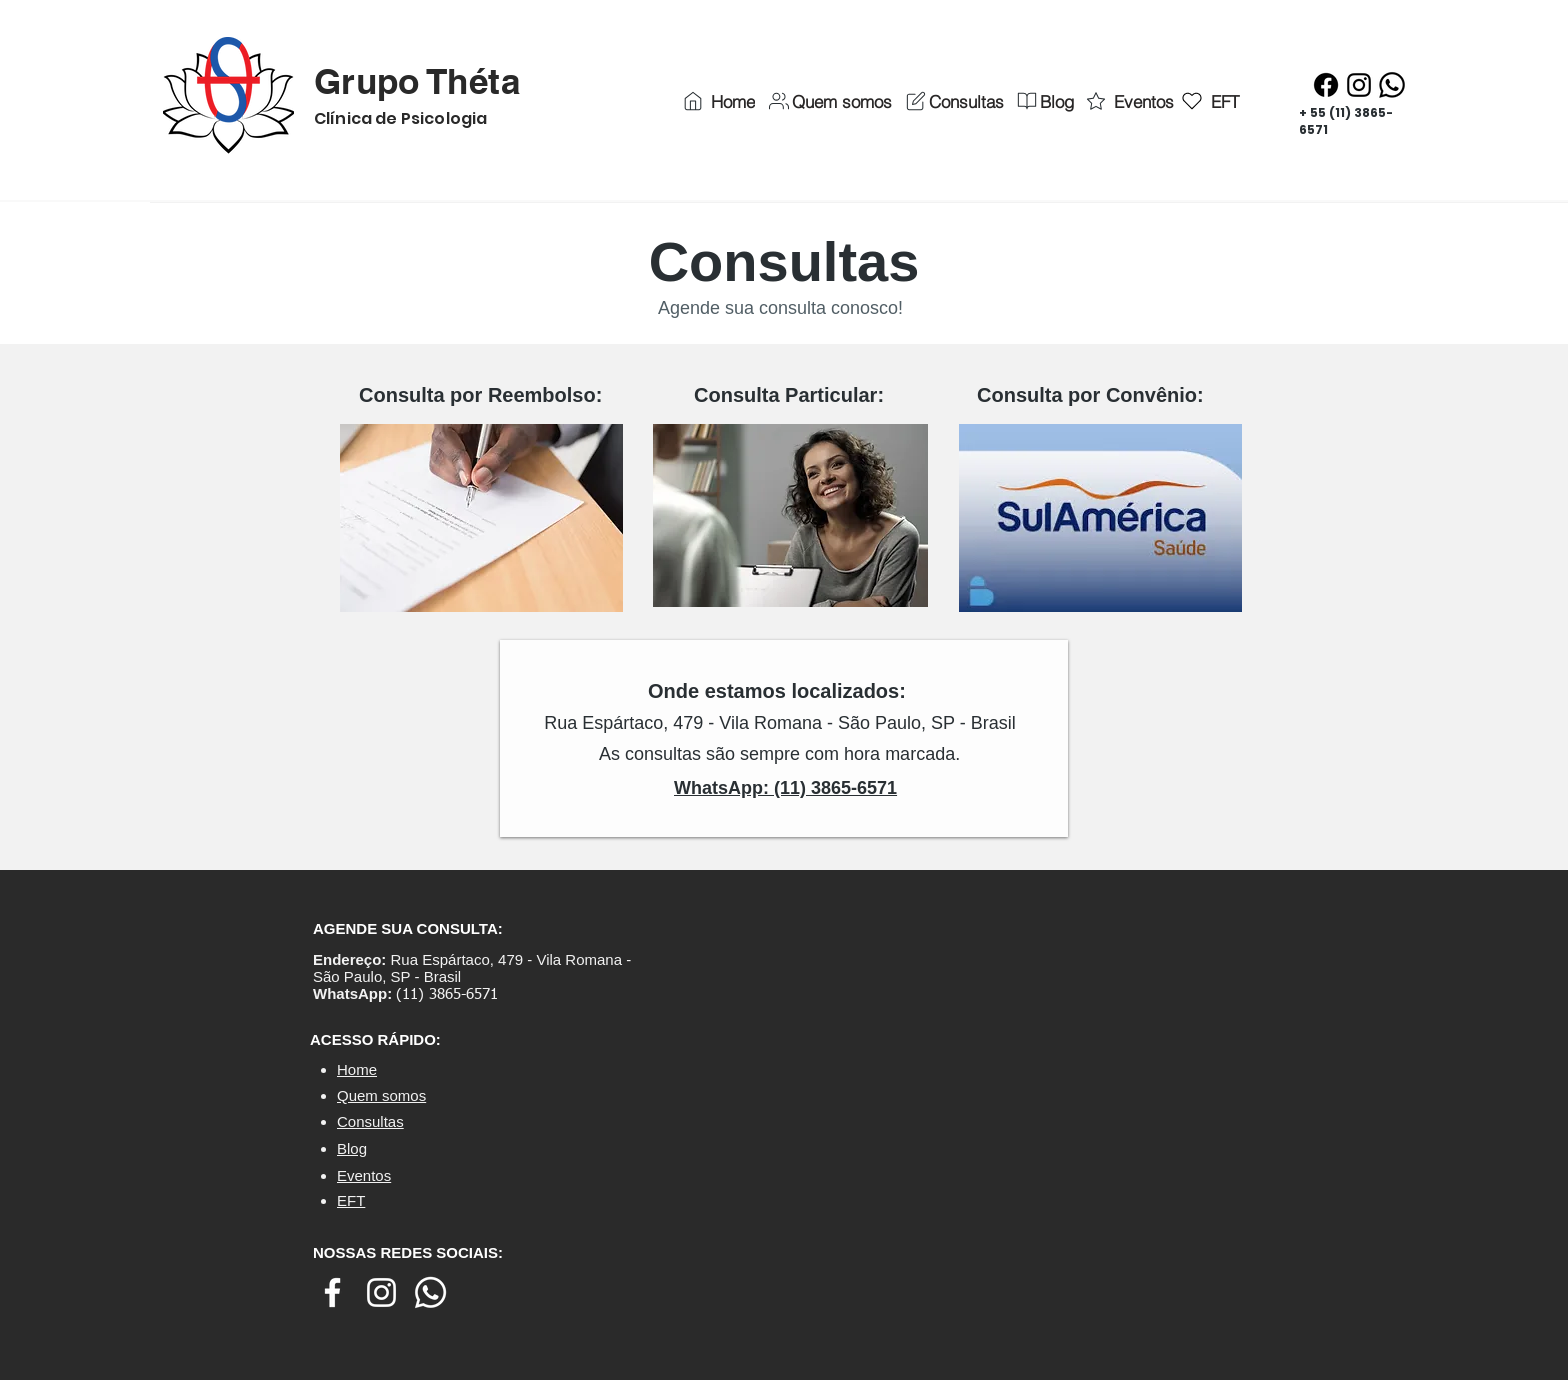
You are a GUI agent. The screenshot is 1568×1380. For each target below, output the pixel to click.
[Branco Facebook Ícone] (332, 1292)
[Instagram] (1359, 85)
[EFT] (1209, 101)
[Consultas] (953, 101)
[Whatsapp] (1392, 85)
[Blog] (1044, 101)
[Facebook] (1326, 85)
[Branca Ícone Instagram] (381, 1292)
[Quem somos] (829, 101)
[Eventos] (1128, 101)
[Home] (717, 101)
